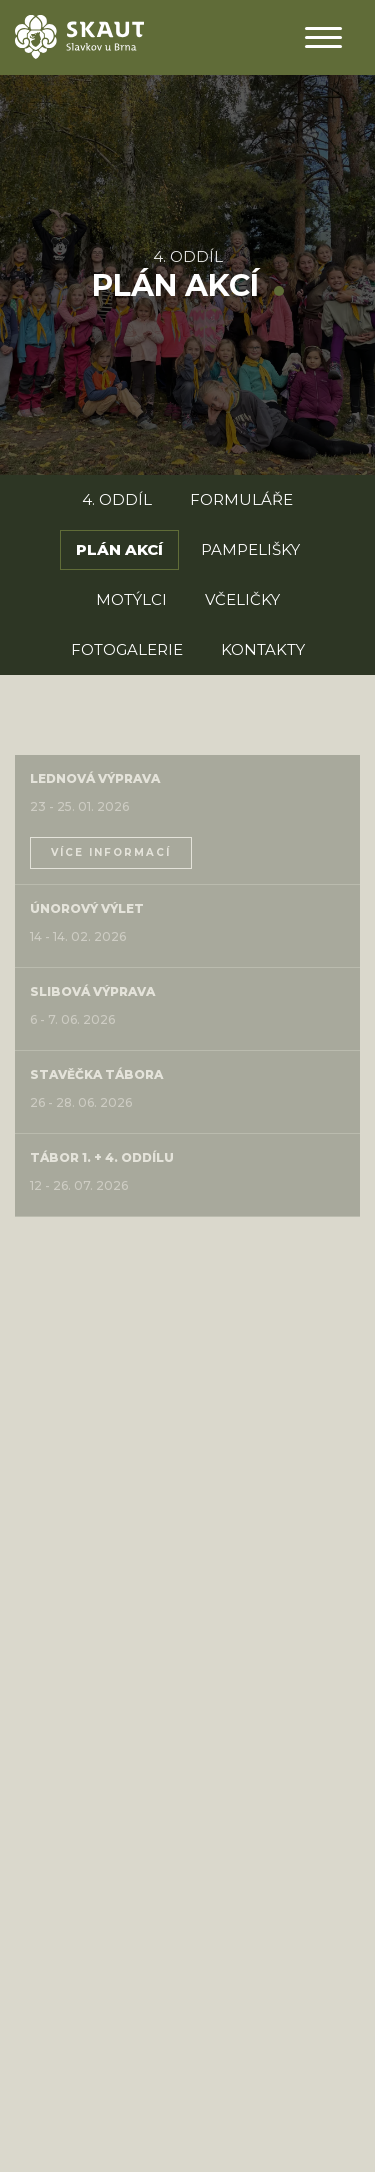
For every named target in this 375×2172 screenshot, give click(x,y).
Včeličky (242, 599)
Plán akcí (119, 549)
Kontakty (263, 649)
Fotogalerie (127, 649)
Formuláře (241, 499)
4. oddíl (188, 256)
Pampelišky (250, 549)
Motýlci (131, 599)
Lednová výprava (95, 778)
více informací (111, 852)
